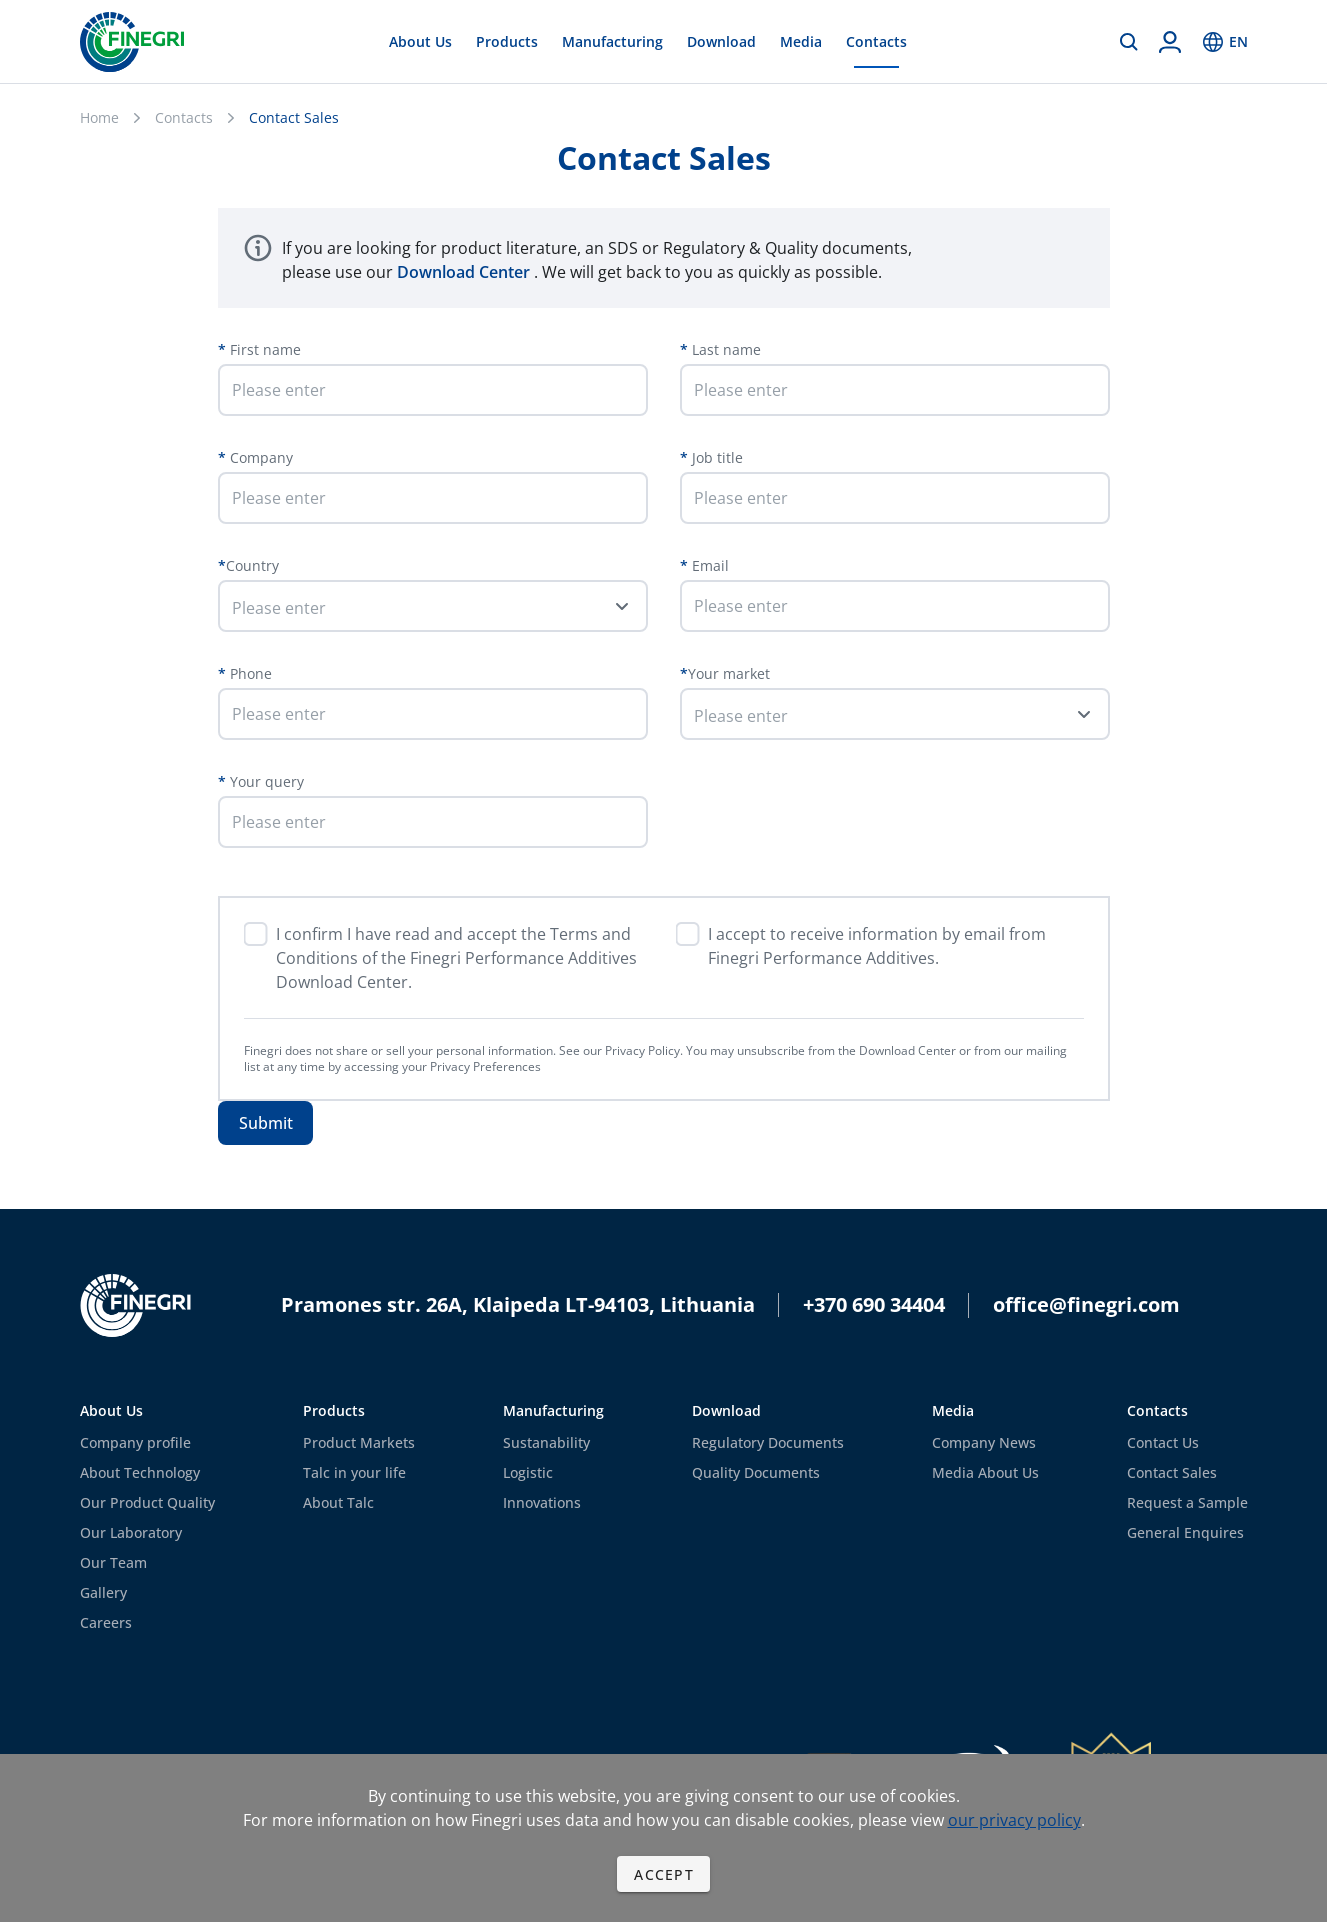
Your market (729, 673)
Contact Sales (1172, 1472)
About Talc (338, 1502)
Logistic (528, 1472)
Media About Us (985, 1472)
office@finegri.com (1086, 1304)
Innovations (542, 1502)
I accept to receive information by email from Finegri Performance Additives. (877, 946)
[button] (433, 606)
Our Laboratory (131, 1532)
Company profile (135, 1442)
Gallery (103, 1592)
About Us (420, 41)
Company (259, 457)
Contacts (876, 41)
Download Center (465, 272)
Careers (106, 1622)
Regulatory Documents (768, 1442)
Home (99, 117)
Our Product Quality (147, 1502)
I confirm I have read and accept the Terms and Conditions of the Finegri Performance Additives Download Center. (456, 958)
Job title (715, 457)
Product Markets (359, 1442)
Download (721, 41)
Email (708, 565)
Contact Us (1163, 1442)
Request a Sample (1187, 1502)
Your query (265, 781)
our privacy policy (1014, 1820)
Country (252, 565)
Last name (724, 349)
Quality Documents (756, 1472)
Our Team (113, 1562)
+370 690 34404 (874, 1304)
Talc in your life (354, 1472)
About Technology (140, 1472)
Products (507, 41)
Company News (984, 1442)
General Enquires (1185, 1532)
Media (801, 41)
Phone (249, 673)
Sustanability (546, 1442)
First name (263, 349)
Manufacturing (612, 41)
